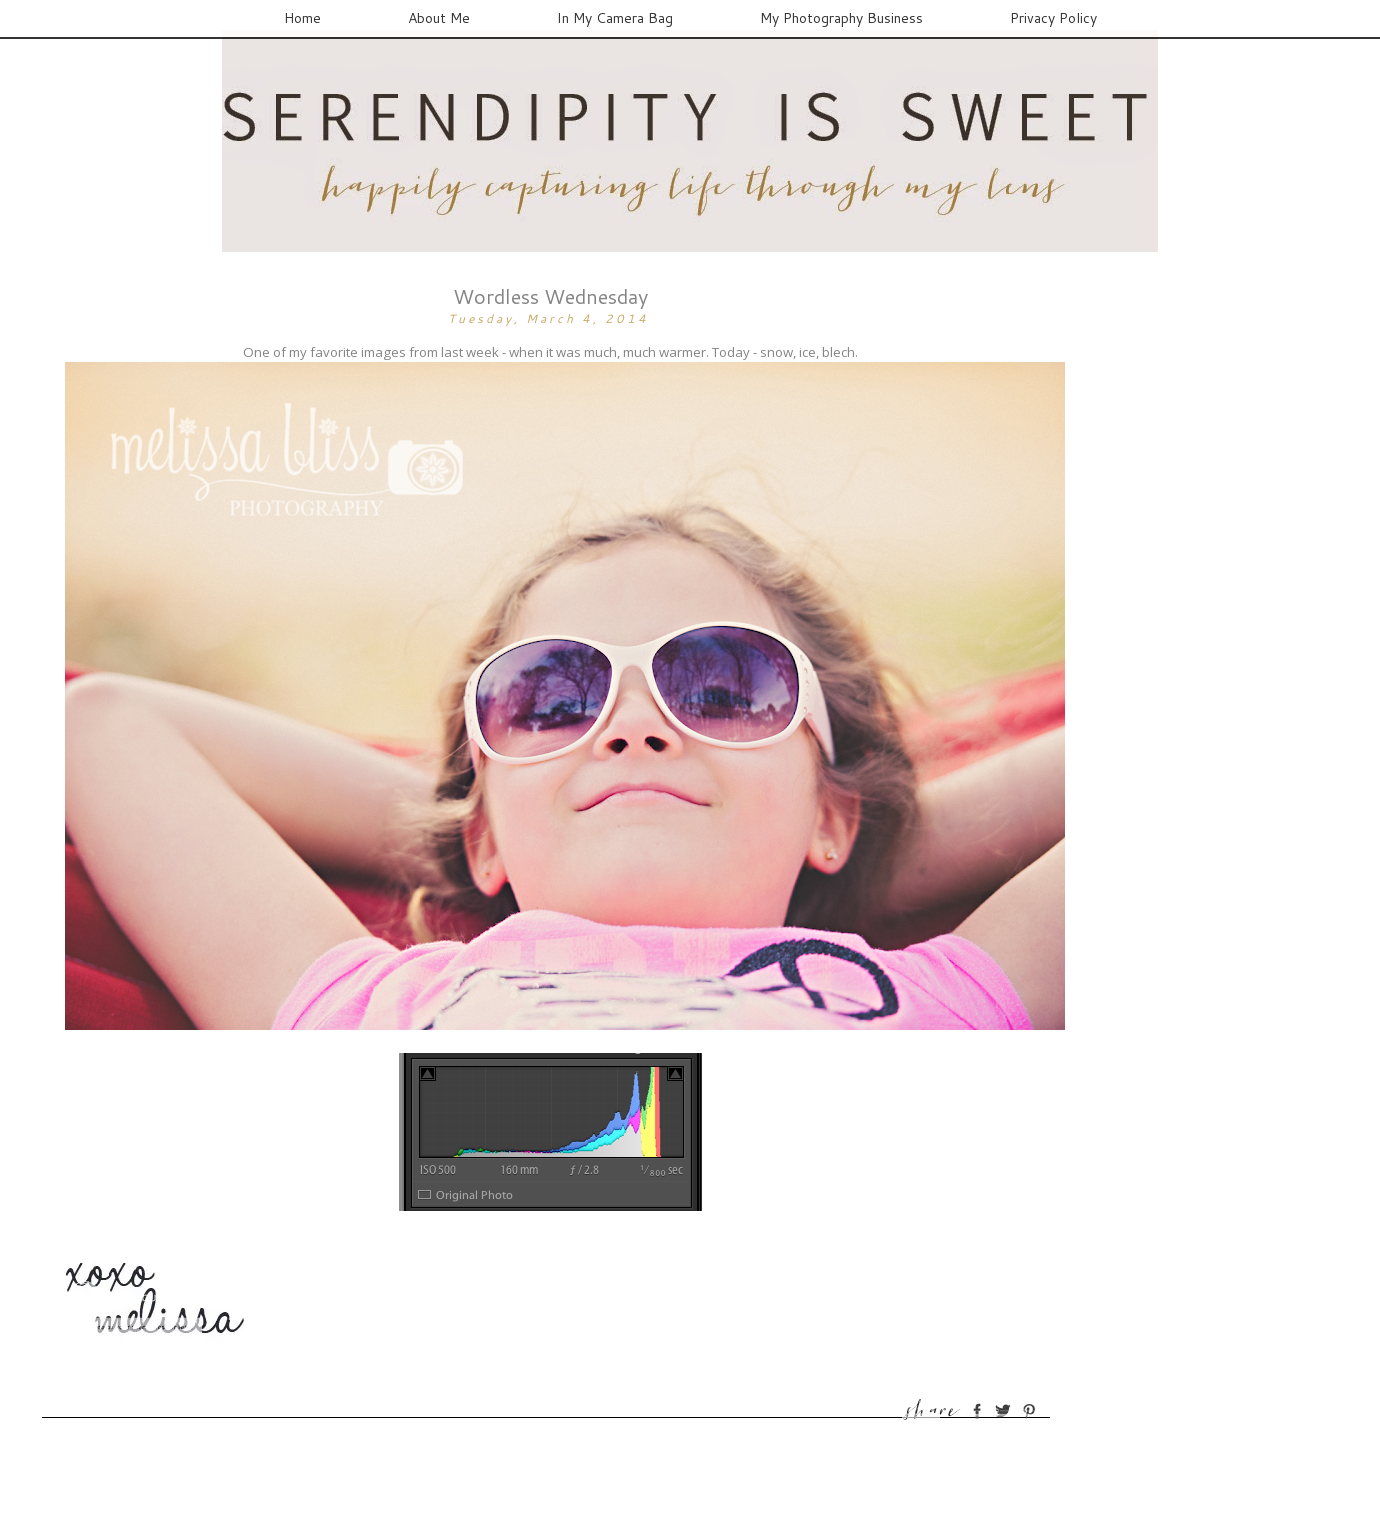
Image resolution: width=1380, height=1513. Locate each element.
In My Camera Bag (615, 18)
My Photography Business (841, 18)
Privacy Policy (1053, 18)
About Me (439, 18)
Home (302, 18)
